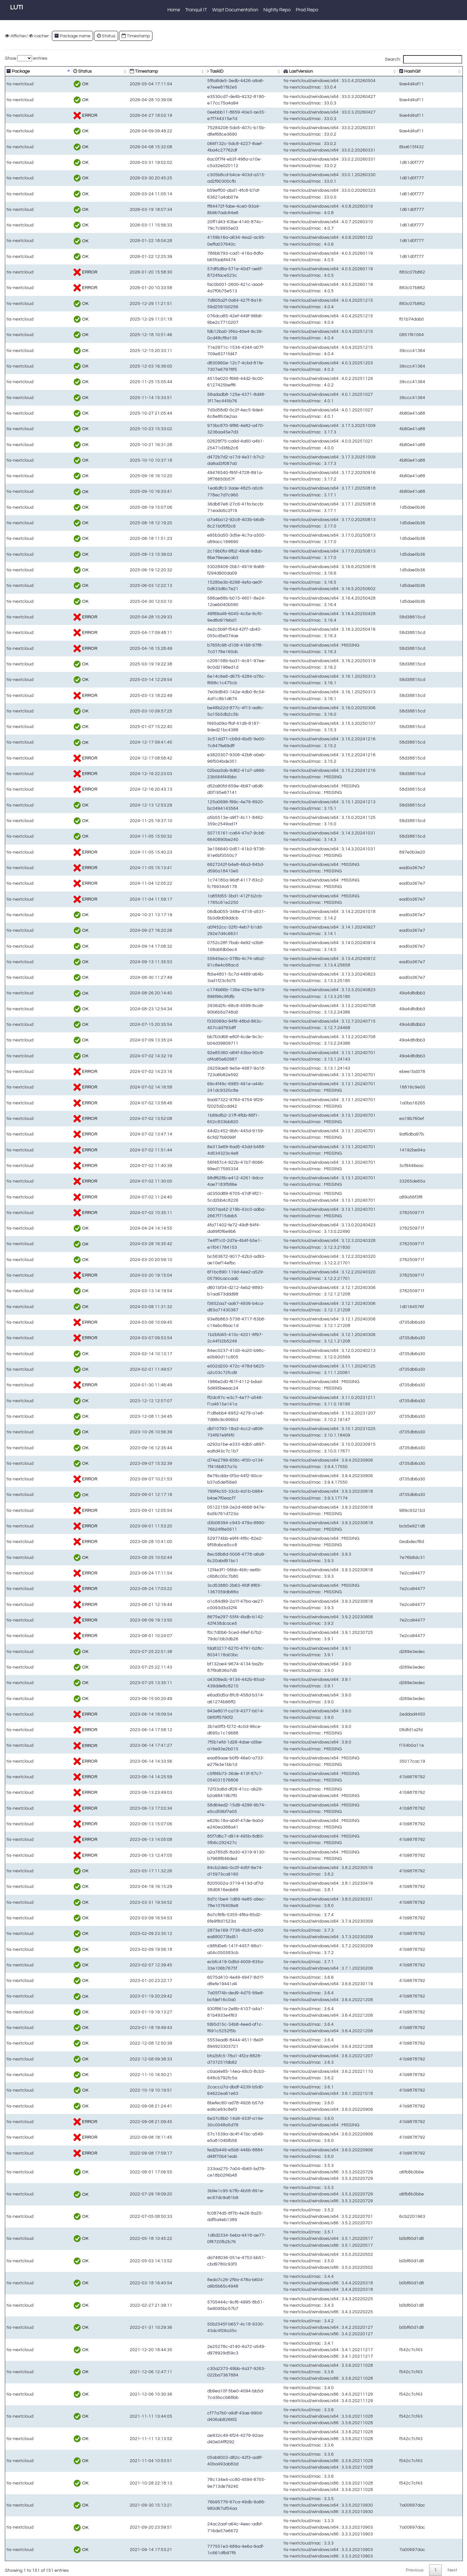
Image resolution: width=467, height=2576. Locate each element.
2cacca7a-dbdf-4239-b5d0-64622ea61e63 (206, 2090)
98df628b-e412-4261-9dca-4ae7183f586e (205, 1181)
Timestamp (136, 35)
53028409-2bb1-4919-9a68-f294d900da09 (206, 569)
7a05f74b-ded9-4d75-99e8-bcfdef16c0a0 (204, 1996)
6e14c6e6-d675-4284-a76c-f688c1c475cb (206, 679)
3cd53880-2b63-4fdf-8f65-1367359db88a (204, 1588)
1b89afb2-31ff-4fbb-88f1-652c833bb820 (203, 1118)
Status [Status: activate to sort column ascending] (65, 71)
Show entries (26, 58)
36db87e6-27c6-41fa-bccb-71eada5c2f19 (205, 507)
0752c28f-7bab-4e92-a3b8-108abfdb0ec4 (205, 946)
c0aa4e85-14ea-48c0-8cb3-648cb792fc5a (206, 2074)
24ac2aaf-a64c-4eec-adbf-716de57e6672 (205, 2527)
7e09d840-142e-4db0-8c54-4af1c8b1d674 (206, 695)
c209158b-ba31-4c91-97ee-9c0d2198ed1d (206, 664)
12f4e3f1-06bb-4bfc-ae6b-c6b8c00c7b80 (204, 1573)
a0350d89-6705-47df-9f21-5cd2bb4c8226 (205, 1197)
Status (106, 35)
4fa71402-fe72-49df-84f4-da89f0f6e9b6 (202, 1228)
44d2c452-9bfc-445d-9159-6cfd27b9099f (204, 1134)
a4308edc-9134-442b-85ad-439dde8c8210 (206, 1682)
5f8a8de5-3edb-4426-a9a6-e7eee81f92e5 (205, 83)
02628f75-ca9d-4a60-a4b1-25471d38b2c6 (206, 444)
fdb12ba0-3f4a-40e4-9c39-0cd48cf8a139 (204, 334)
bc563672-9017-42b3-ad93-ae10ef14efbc (205, 1259)
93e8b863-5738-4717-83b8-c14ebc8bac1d (206, 1322)
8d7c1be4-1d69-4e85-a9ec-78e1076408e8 (206, 1902)
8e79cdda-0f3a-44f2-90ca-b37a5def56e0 (204, 1478)
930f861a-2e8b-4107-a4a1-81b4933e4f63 (205, 2012)
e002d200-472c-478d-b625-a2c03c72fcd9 (206, 1369)
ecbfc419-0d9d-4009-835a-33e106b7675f (205, 1964)
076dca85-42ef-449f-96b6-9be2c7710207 (205, 319)
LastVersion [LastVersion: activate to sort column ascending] (302, 71)
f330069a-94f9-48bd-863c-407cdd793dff (204, 1024)
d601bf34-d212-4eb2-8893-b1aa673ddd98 (206, 1290)
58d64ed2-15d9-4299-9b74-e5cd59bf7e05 (206, 1808)
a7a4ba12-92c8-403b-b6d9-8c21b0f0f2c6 (205, 522)
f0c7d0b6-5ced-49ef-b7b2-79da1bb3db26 (205, 1635)
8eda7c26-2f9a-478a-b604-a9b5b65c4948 (206, 2282)
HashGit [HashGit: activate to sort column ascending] (428, 71)
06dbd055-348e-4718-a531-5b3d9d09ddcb (206, 914)
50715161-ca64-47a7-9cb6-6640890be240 (206, 836)
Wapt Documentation (235, 9)
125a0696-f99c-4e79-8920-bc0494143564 (206, 805)
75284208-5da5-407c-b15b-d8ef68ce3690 (206, 130)
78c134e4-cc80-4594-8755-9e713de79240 (206, 2483)
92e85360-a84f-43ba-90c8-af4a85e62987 (205, 1055)
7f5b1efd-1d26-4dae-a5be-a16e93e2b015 (205, 1745)
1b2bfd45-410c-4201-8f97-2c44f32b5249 (204, 1337)
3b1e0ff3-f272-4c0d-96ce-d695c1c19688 (204, 1729)
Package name (72, 35)
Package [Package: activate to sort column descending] (18, 71)
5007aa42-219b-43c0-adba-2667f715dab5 (206, 1212)
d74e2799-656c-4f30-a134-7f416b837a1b (205, 1463)
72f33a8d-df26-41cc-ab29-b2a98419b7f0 (204, 1792)
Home (173, 9)
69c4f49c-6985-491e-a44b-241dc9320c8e (206, 1087)
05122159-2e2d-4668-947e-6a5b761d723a (206, 1510)
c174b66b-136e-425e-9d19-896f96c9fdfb (204, 992)
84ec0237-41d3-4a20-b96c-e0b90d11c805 (206, 1353)
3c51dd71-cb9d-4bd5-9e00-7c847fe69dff (204, 742)
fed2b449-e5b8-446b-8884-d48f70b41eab (205, 2153)
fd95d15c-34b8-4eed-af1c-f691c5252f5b (204, 2027)
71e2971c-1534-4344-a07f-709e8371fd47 (205, 350)
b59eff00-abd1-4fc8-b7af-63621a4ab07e (204, 193)
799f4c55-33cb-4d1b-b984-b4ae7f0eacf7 (204, 1494)
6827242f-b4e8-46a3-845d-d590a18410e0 (206, 867)
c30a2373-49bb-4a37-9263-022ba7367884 (206, 2371)
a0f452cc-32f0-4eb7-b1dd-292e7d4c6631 (205, 930)
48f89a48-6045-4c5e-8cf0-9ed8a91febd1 (204, 616)
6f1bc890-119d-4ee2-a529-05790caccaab (206, 1275)
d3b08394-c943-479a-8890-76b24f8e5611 (206, 1526)
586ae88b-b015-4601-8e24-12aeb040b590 (206, 601)
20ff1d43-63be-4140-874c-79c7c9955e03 (205, 225)
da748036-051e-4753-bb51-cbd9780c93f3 (206, 2260)
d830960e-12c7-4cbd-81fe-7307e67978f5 (205, 366)
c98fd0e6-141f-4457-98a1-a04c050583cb (205, 1949)
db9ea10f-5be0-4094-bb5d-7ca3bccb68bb (206, 2394)
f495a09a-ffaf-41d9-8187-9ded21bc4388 (204, 726)
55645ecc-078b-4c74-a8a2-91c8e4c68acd (206, 961)
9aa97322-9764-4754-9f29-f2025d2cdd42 (205, 1102)
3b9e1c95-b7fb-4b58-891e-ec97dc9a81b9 (206, 2194)
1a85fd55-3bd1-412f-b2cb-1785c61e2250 (205, 899)
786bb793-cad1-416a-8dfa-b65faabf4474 (204, 256)
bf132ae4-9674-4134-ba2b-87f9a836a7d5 (205, 1667)
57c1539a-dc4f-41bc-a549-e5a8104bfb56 (205, 2137)
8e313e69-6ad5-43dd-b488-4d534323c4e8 (206, 1150)
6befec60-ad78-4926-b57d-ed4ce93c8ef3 (205, 2106)
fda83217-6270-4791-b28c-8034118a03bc (206, 1651)
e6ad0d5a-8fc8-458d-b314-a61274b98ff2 (204, 1698)
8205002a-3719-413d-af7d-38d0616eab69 (206, 1886)
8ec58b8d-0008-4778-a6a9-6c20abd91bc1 (206, 1557)
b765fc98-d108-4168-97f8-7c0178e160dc (205, 648)
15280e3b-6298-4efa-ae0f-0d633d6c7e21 (205, 585)
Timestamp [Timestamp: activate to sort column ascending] (112, 71)
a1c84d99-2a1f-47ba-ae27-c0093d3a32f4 (205, 1604)
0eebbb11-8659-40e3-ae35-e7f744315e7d (206, 115)
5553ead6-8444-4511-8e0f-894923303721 (206, 2043)
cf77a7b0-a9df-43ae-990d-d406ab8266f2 (204, 2416)
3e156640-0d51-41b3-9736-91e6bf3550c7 (206, 852)
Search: (423, 59)
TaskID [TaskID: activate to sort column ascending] (170, 71)
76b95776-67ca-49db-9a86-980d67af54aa (206, 2505)
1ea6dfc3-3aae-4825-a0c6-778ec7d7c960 (206, 491)
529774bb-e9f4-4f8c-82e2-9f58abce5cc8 (204, 1541)
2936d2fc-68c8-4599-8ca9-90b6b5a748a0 (206, 1008)
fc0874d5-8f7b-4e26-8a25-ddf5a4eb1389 (204, 2216)
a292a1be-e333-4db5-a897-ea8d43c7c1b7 (206, 1447)
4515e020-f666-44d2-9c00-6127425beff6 (204, 381)
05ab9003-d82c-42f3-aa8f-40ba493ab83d (205, 2460)
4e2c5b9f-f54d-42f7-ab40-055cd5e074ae (204, 632)
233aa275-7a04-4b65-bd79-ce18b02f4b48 (206, 2171)
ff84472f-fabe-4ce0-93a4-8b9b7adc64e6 (204, 209)
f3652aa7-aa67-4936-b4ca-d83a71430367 (206, 1306)
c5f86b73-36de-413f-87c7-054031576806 (205, 1776)
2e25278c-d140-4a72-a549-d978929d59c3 (206, 2349)
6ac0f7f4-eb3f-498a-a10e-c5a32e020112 (204, 162)
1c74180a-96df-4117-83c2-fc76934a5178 (205, 883)
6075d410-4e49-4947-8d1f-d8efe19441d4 (205, 1980)
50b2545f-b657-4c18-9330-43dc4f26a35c (205, 2327)
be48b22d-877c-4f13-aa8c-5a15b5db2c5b (206, 711)
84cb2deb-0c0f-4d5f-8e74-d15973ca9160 (205, 1870)
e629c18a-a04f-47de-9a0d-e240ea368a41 (206, 1823)
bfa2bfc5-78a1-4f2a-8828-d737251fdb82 (204, 2059)
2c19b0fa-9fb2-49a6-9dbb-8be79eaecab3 (205, 554)
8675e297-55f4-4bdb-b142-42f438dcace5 (205, 1620)
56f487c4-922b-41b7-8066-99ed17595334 (206, 1165)
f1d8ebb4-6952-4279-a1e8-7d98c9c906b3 (206, 1416)
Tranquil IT (196, 9)
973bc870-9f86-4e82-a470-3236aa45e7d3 (206, 428)
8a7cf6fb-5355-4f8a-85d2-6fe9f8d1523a (203, 1917)
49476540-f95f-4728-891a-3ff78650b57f (203, 475)
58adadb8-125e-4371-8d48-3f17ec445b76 (206, 397)
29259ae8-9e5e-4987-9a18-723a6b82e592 (206, 1071)
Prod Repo (307, 9)
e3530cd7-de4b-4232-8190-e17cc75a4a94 (206, 99)
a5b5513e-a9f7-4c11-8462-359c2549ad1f (205, 820)
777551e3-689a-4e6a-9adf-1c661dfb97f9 (204, 2549)
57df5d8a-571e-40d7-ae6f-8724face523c (204, 272)
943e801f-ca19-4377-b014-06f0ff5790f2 (203, 1714)
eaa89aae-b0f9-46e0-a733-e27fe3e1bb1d (205, 1761)
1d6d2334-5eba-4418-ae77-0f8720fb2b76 (205, 2238)
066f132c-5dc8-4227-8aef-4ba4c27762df (204, 146)
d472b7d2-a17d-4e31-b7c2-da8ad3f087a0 (206, 460)
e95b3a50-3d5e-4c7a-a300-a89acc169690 (206, 538)
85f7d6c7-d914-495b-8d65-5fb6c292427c (205, 1839)
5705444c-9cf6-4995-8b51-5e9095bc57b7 (206, 2305)
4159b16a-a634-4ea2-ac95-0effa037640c (205, 240)
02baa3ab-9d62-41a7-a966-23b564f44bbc (206, 773)
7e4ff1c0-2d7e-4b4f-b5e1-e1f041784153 (204, 1243)
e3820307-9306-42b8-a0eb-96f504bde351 (206, 758)
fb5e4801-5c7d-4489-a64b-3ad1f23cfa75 (204, 977)
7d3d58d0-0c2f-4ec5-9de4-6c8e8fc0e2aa (205, 413)
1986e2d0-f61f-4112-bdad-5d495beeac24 (205, 1384)
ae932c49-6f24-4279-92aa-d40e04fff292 (204, 2438)
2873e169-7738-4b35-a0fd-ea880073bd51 (206, 1933)
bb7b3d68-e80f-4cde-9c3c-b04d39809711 (206, 1040)
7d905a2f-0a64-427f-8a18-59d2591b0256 (205, 303)
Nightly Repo (277, 9)
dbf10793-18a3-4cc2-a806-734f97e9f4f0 (204, 1431)
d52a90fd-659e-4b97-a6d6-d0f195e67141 (205, 789)
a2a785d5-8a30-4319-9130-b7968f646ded (206, 1855)
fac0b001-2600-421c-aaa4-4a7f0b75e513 (205, 287)
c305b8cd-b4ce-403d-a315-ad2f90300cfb (205, 178)
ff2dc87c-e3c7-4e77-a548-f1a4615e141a (204, 1400)
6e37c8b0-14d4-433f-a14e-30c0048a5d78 (206, 2121)
